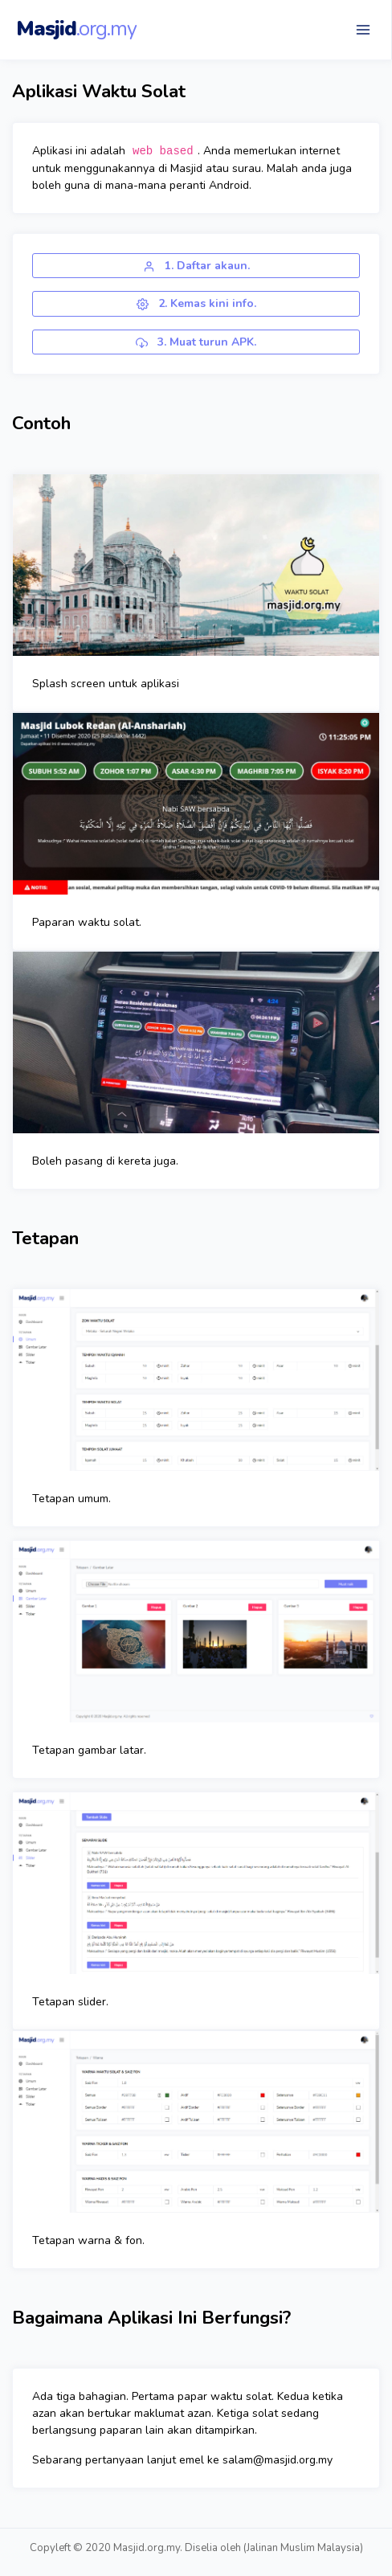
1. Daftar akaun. (196, 265)
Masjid (76, 29)
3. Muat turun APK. (196, 342)
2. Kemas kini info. (196, 303)
